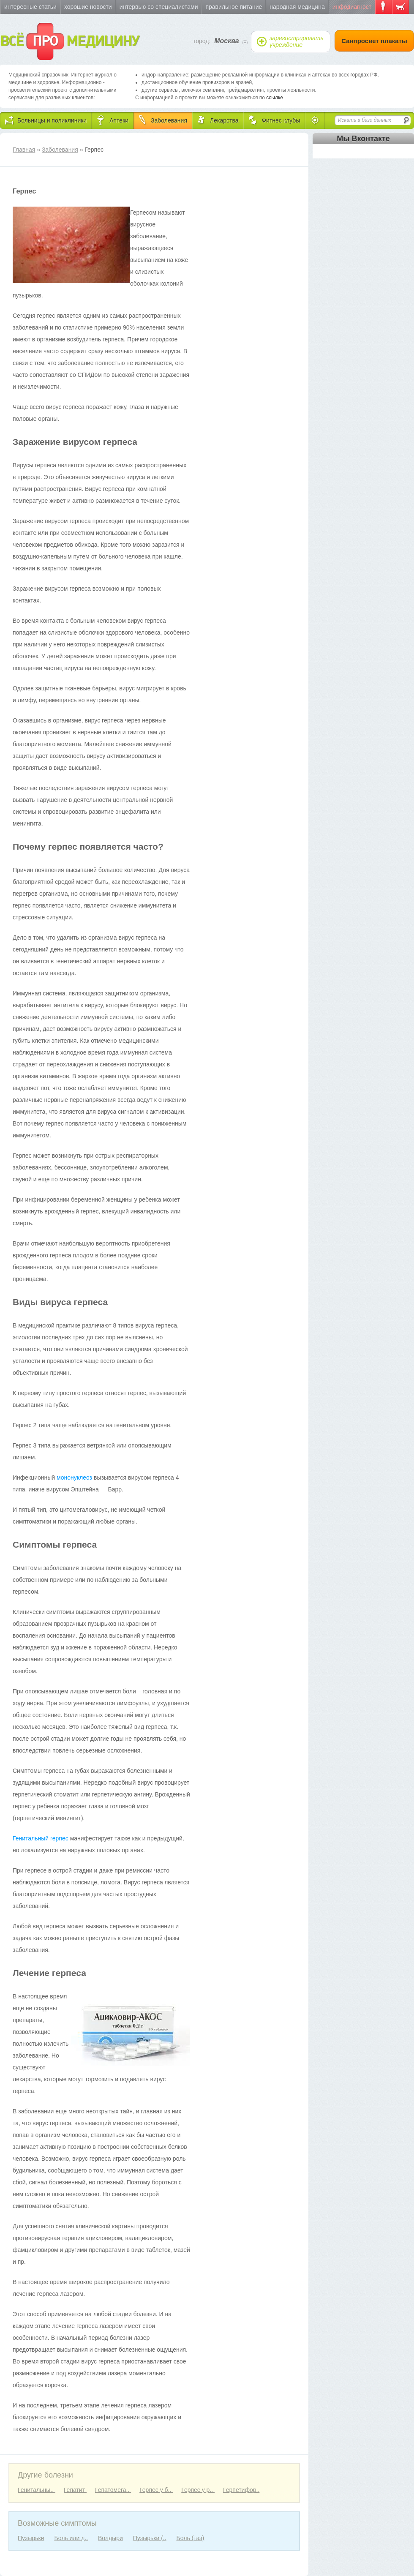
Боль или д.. (71, 2538)
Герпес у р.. (198, 2489)
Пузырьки (31, 2538)
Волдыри (110, 2538)
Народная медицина (297, 6)
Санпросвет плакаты (374, 40)
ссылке (274, 98)
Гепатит (75, 2489)
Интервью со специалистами (159, 6)
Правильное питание (233, 6)
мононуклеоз (75, 1477)
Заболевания (60, 149)
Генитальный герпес (41, 1838)
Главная (24, 149)
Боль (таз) (190, 2538)
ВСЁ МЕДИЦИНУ (69, 41)
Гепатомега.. (113, 2489)
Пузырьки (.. (149, 2538)
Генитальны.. (36, 2489)
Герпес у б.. (156, 2489)
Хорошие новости (88, 6)
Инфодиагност (351, 6)
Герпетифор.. (241, 2489)
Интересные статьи (30, 6)
